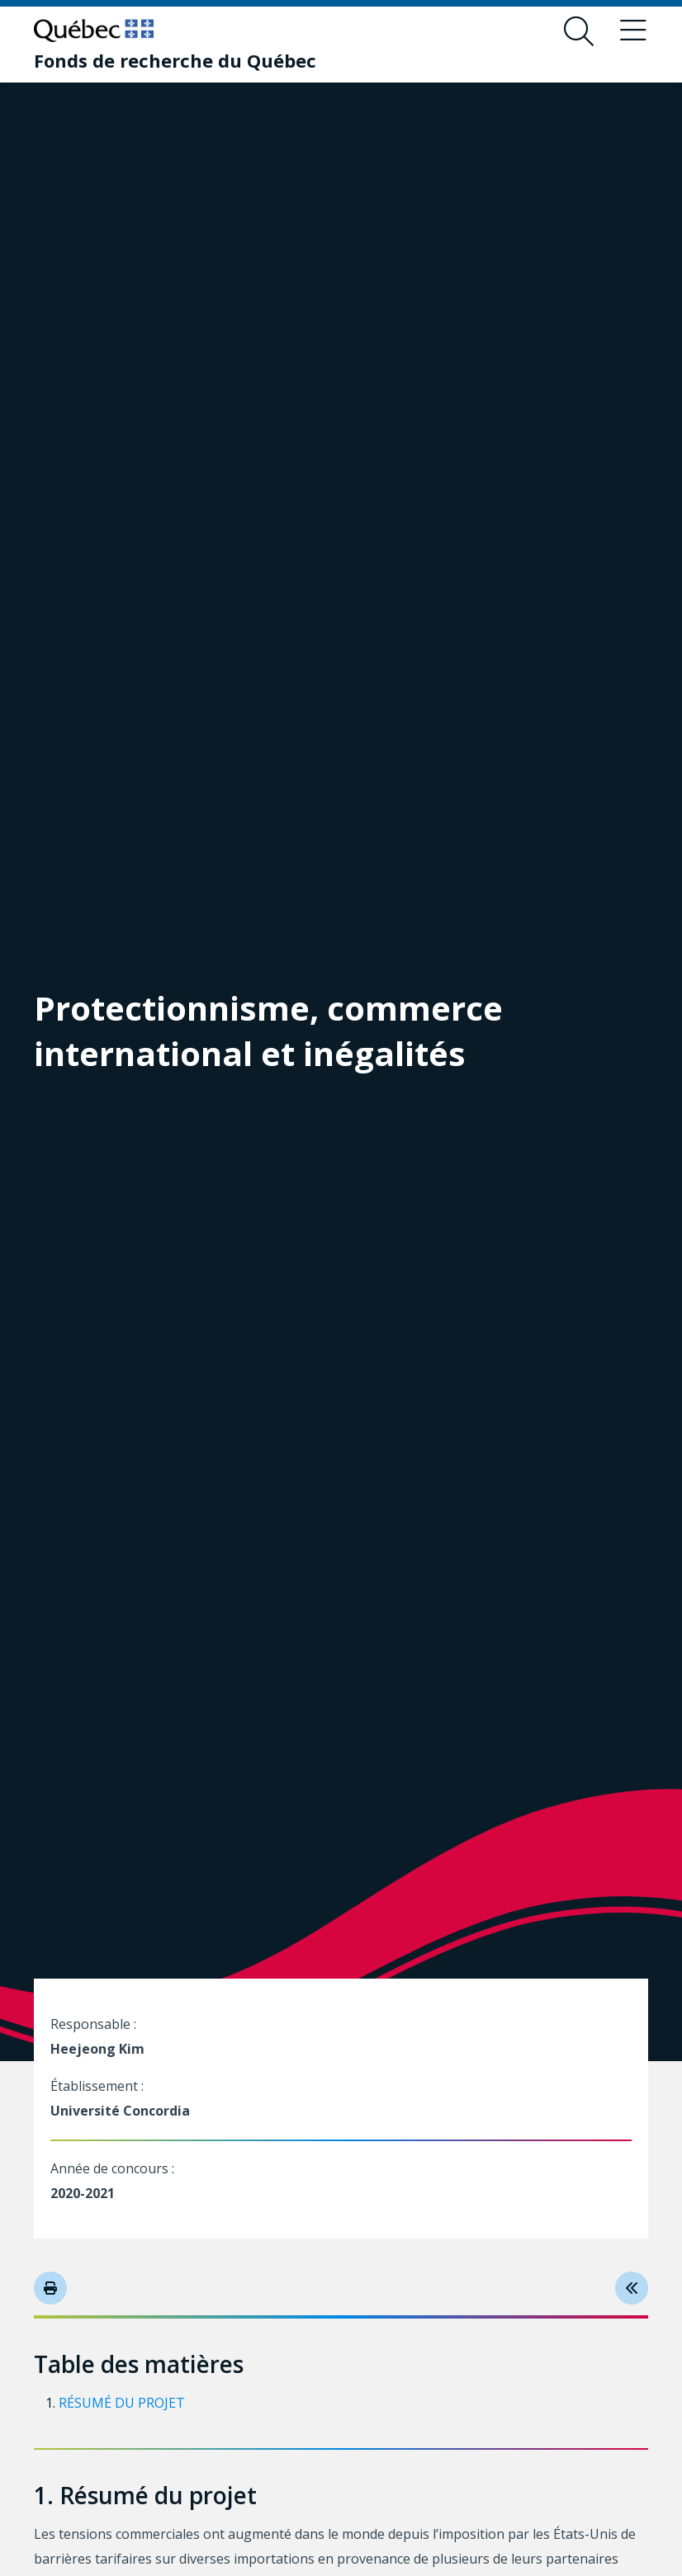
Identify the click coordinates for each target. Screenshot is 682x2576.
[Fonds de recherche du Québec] (175, 60)
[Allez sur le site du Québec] (94, 30)
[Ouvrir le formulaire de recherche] (579, 31)
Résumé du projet (122, 2403)
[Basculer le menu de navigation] (633, 31)
